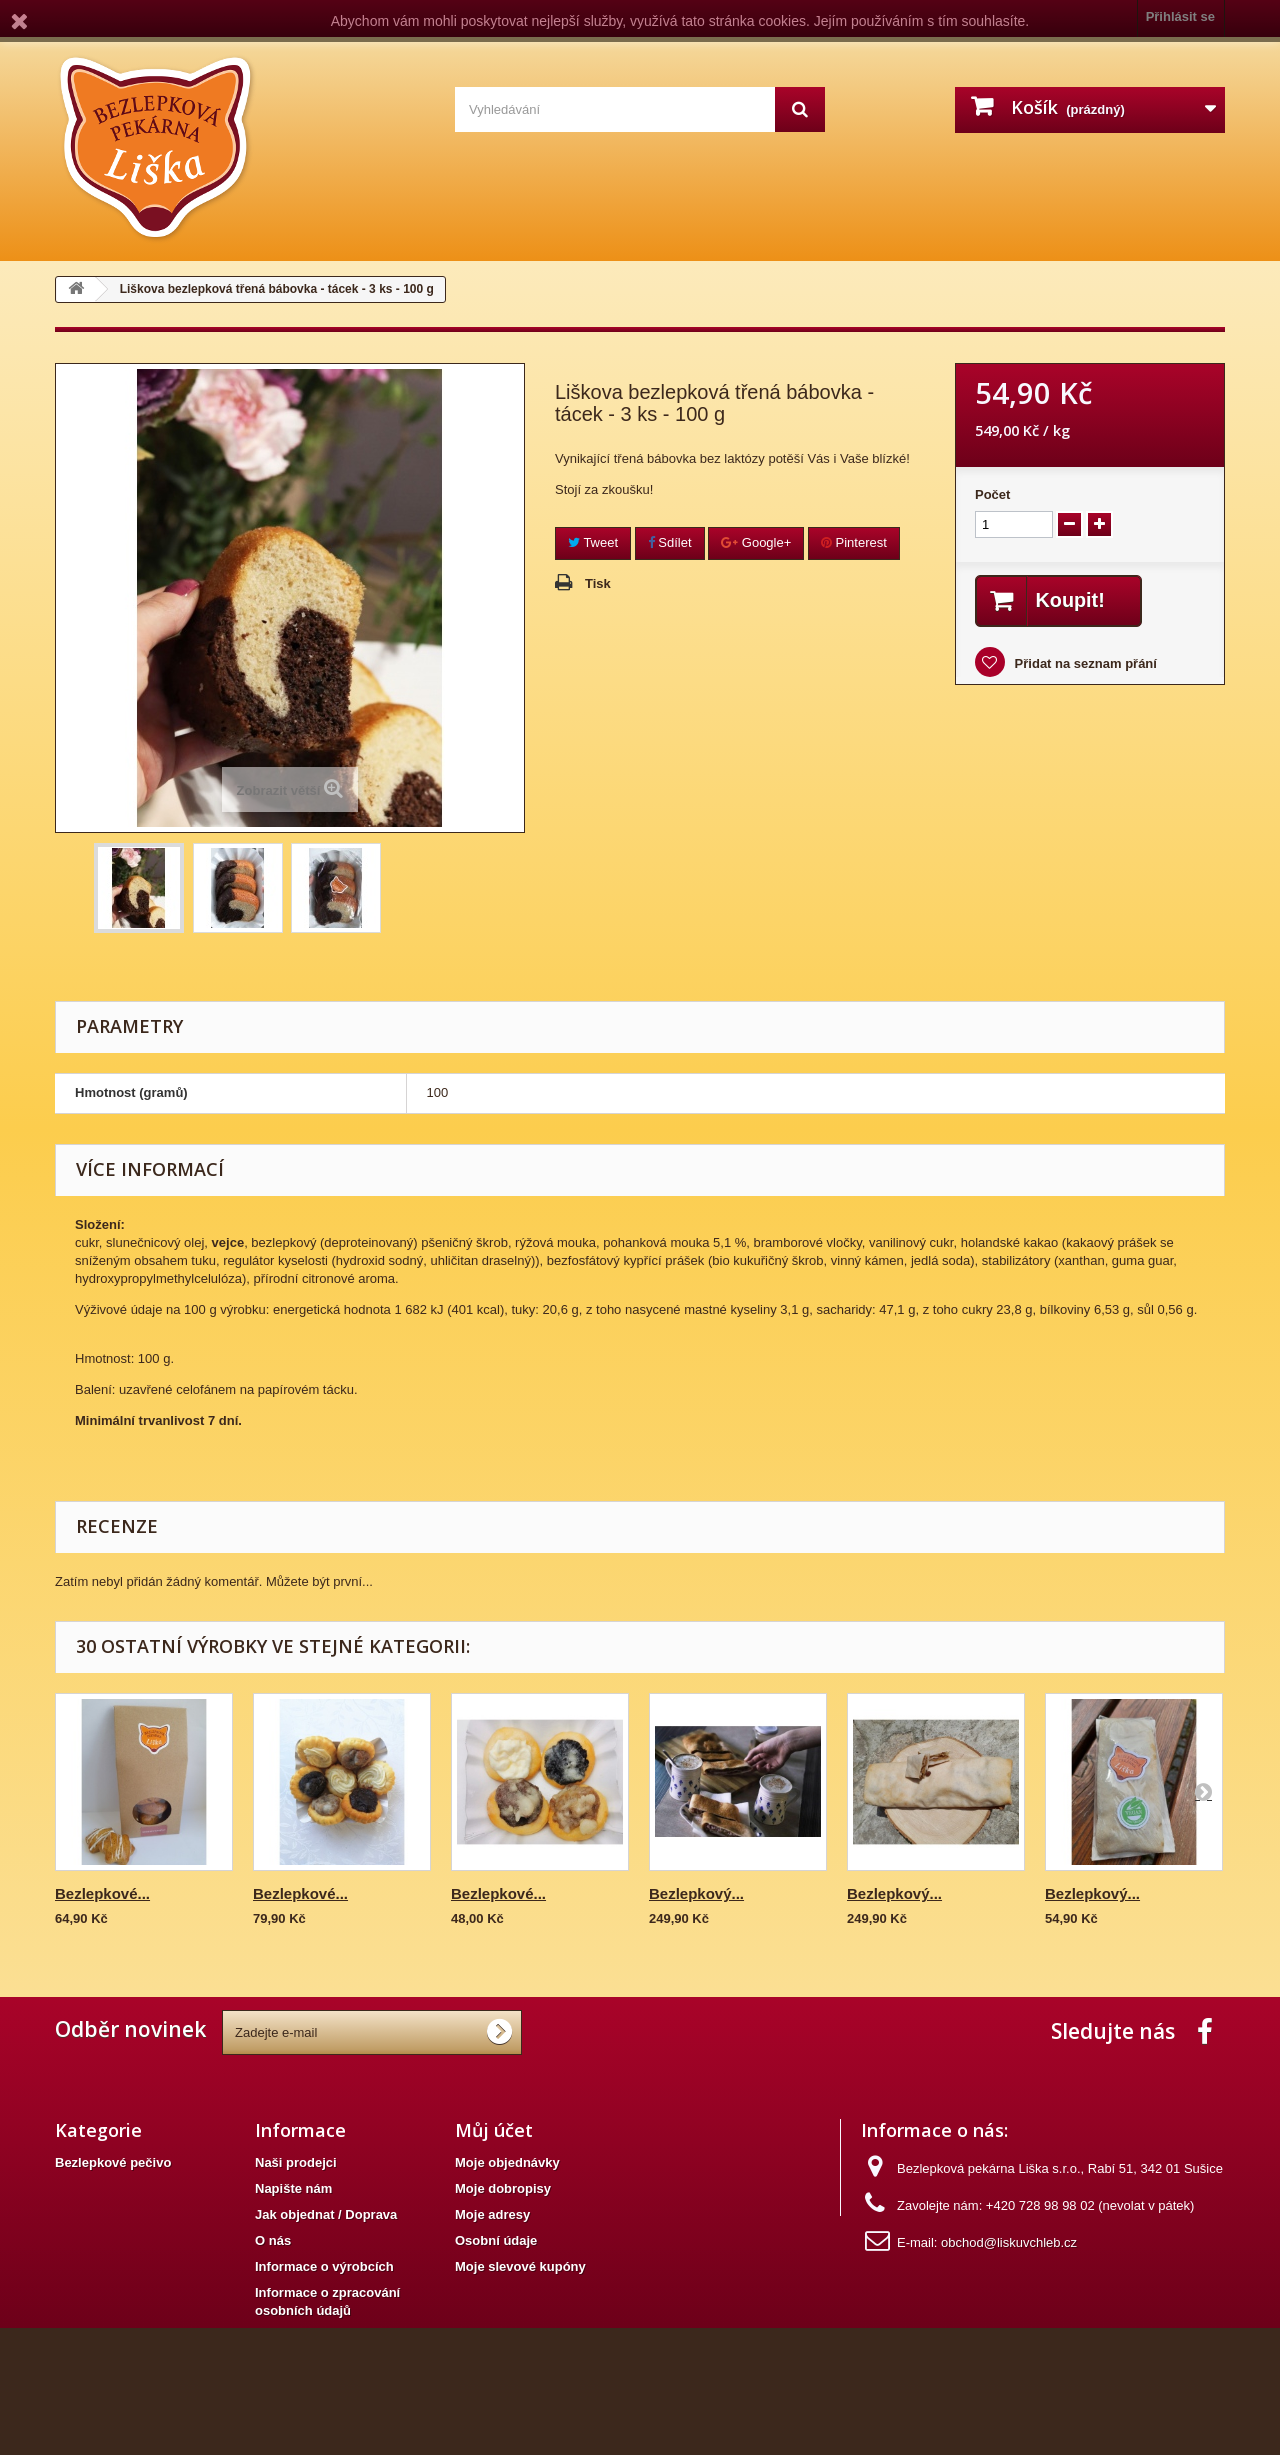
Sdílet (670, 542)
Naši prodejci (296, 2162)
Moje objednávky (507, 2162)
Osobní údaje (496, 2240)
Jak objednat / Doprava (326, 2214)
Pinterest (854, 542)
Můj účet (494, 2130)
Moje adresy (492, 2214)
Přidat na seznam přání (1084, 663)
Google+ (756, 542)
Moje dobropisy (503, 2188)
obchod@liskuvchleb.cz (1009, 2242)
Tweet (593, 542)
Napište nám (293, 2188)
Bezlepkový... (696, 1893)
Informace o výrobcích (324, 2266)
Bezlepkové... (102, 1893)
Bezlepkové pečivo (113, 2162)
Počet (992, 494)
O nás (273, 2240)
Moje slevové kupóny (520, 2266)
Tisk (598, 583)
